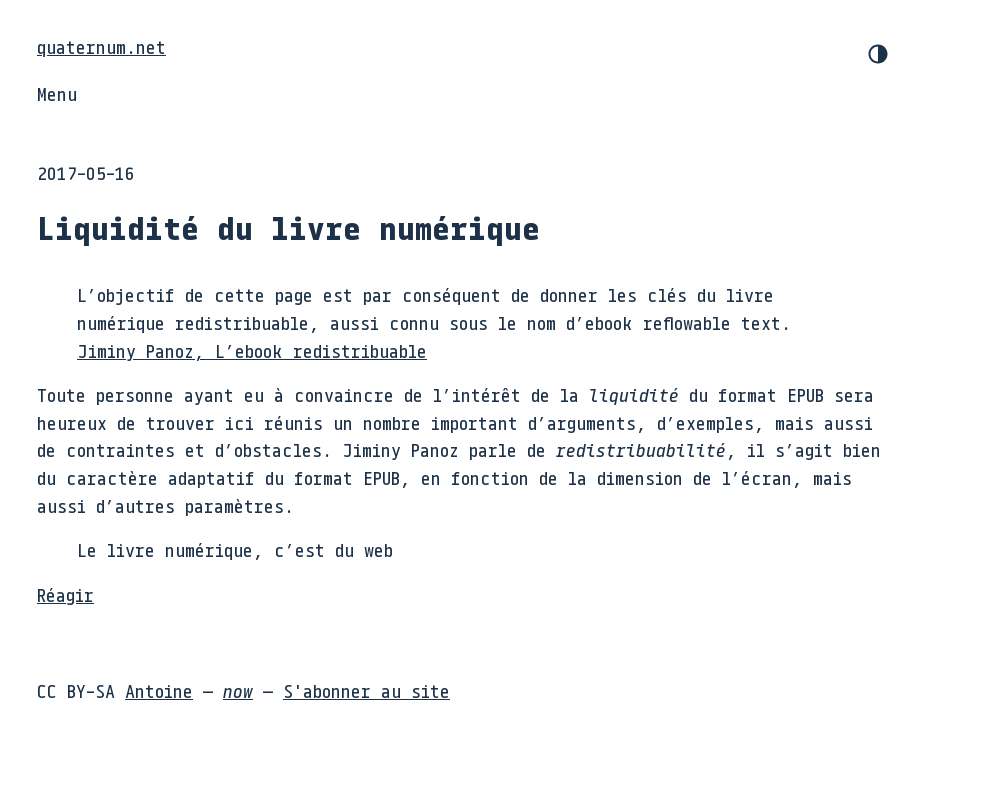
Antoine (159, 691)
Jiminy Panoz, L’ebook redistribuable (252, 351)
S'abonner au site (366, 691)
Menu (57, 94)
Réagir (65, 595)
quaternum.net (101, 47)
